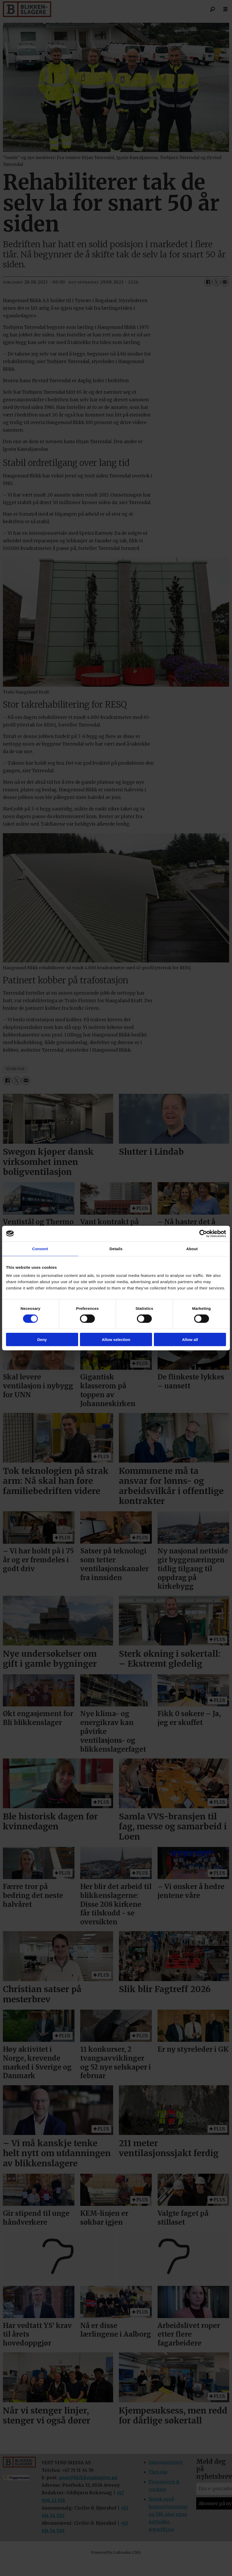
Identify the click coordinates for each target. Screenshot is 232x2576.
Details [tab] (116, 1248)
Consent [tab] (40, 1248)
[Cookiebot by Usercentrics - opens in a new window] (203, 1233)
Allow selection (116, 1339)
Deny (42, 1339)
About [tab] (192, 1248)
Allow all (190, 1339)
